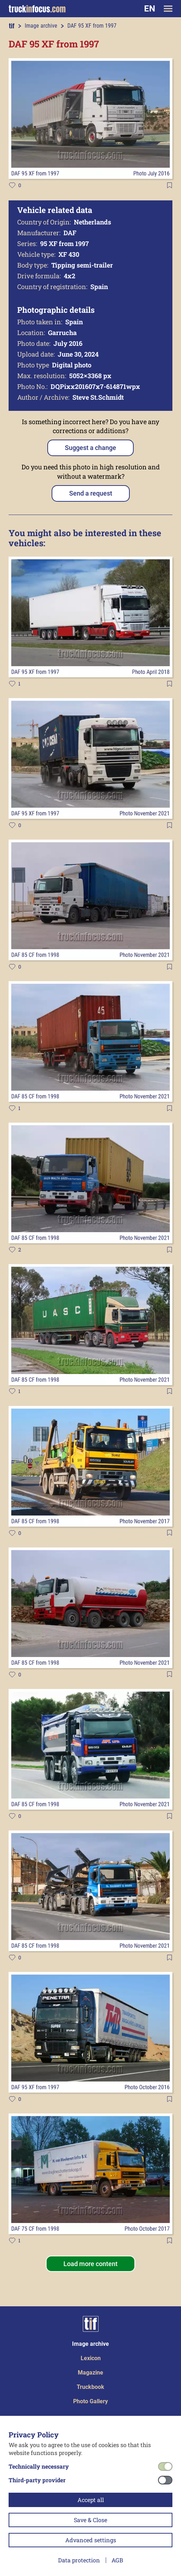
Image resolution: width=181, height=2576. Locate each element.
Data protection (79, 2560)
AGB (117, 2560)
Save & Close (90, 2520)
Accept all (90, 2499)
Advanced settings (90, 2540)
